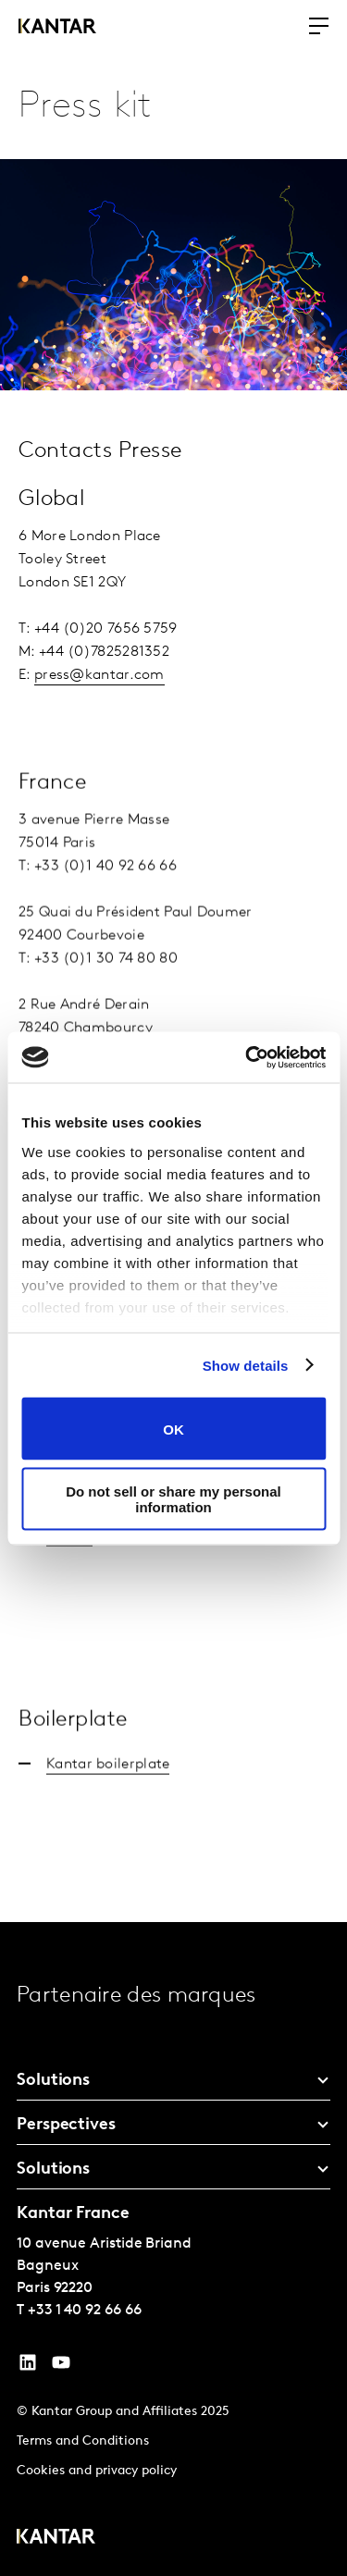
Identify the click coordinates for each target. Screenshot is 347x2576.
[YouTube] (28, 2367)
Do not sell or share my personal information (173, 1498)
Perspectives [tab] (66, 2125)
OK (173, 1428)
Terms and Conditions (83, 2441)
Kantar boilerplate (107, 1793)
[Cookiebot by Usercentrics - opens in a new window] (247, 1057)
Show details (246, 1365)
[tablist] (173, 2249)
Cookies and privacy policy (97, 2471)
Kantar (69, 1565)
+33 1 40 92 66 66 (85, 2310)
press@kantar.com (99, 675)
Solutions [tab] (53, 2080)
